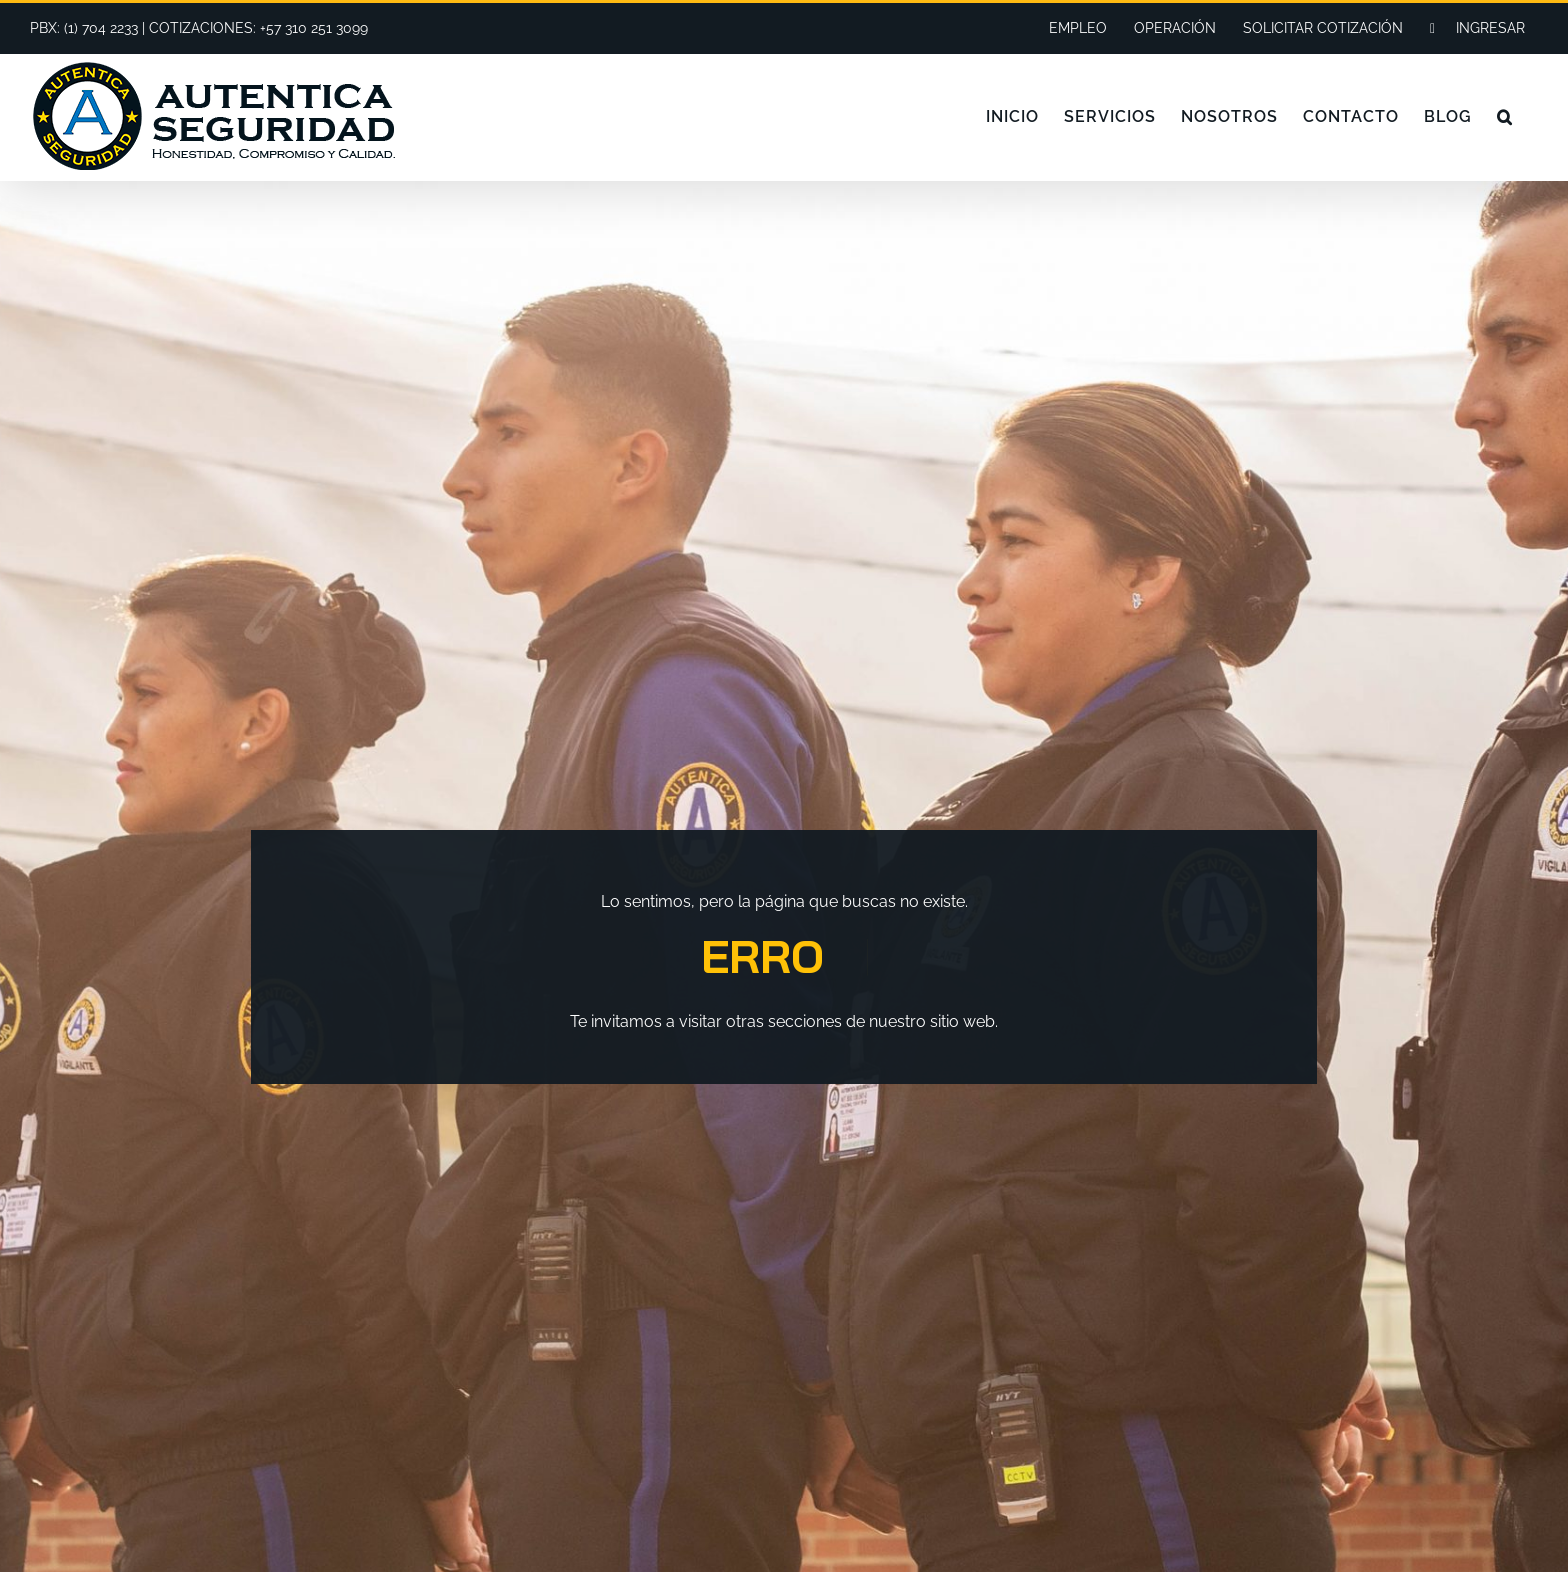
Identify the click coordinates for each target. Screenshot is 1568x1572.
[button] (1505, 117)
